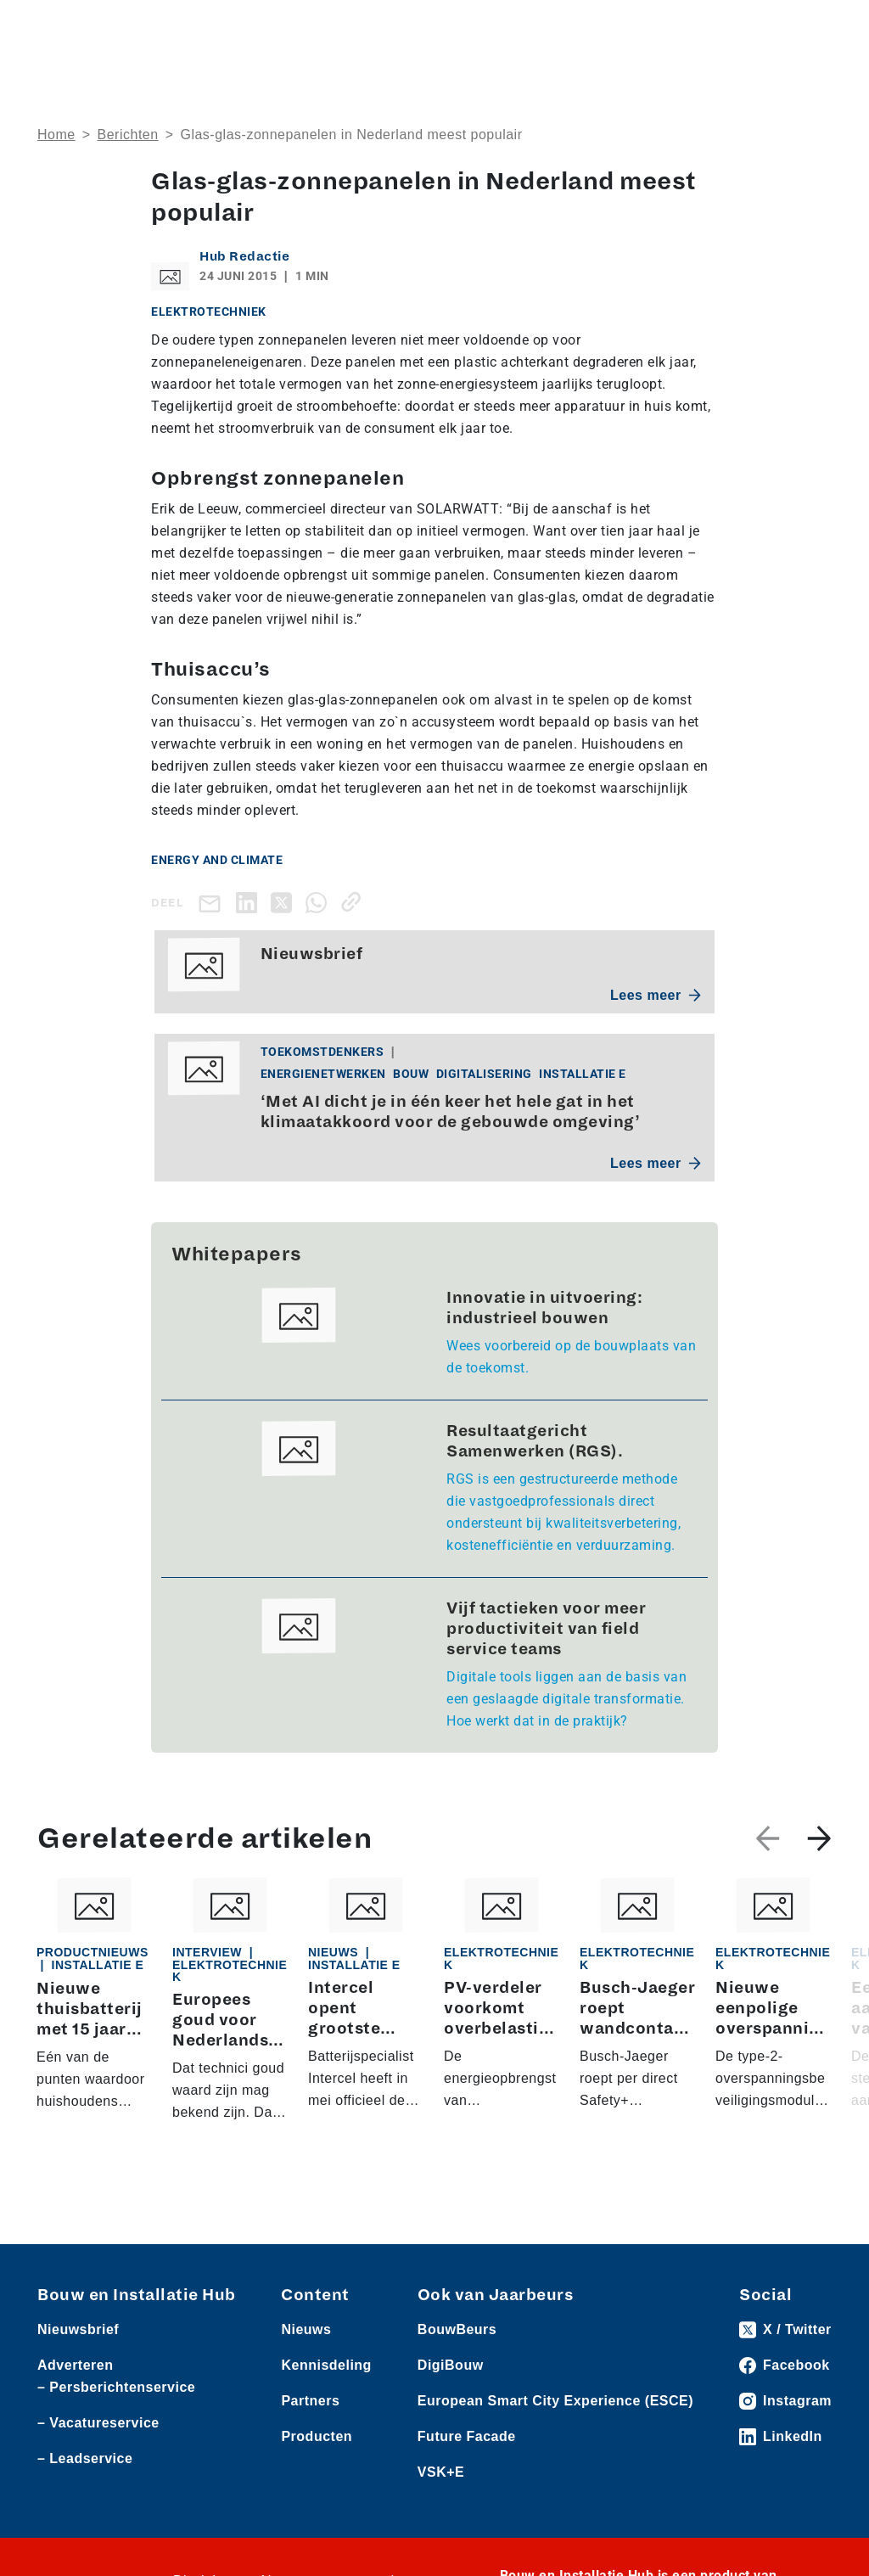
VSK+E (441, 2520)
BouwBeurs (457, 2378)
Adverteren (75, 2413)
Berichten (128, 134)
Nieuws (306, 2378)
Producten (316, 2485)
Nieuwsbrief (78, 2378)
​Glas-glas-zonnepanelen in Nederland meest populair (351, 134)
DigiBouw (451, 2413)
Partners (310, 2449)
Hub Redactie (244, 256)
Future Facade (467, 2485)
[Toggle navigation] (815, 27)
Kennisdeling (326, 2413)
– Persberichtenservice (116, 2435)
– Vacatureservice (98, 2471)
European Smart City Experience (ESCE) (555, 2449)
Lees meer (655, 995)
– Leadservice (84, 2507)
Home (56, 134)
